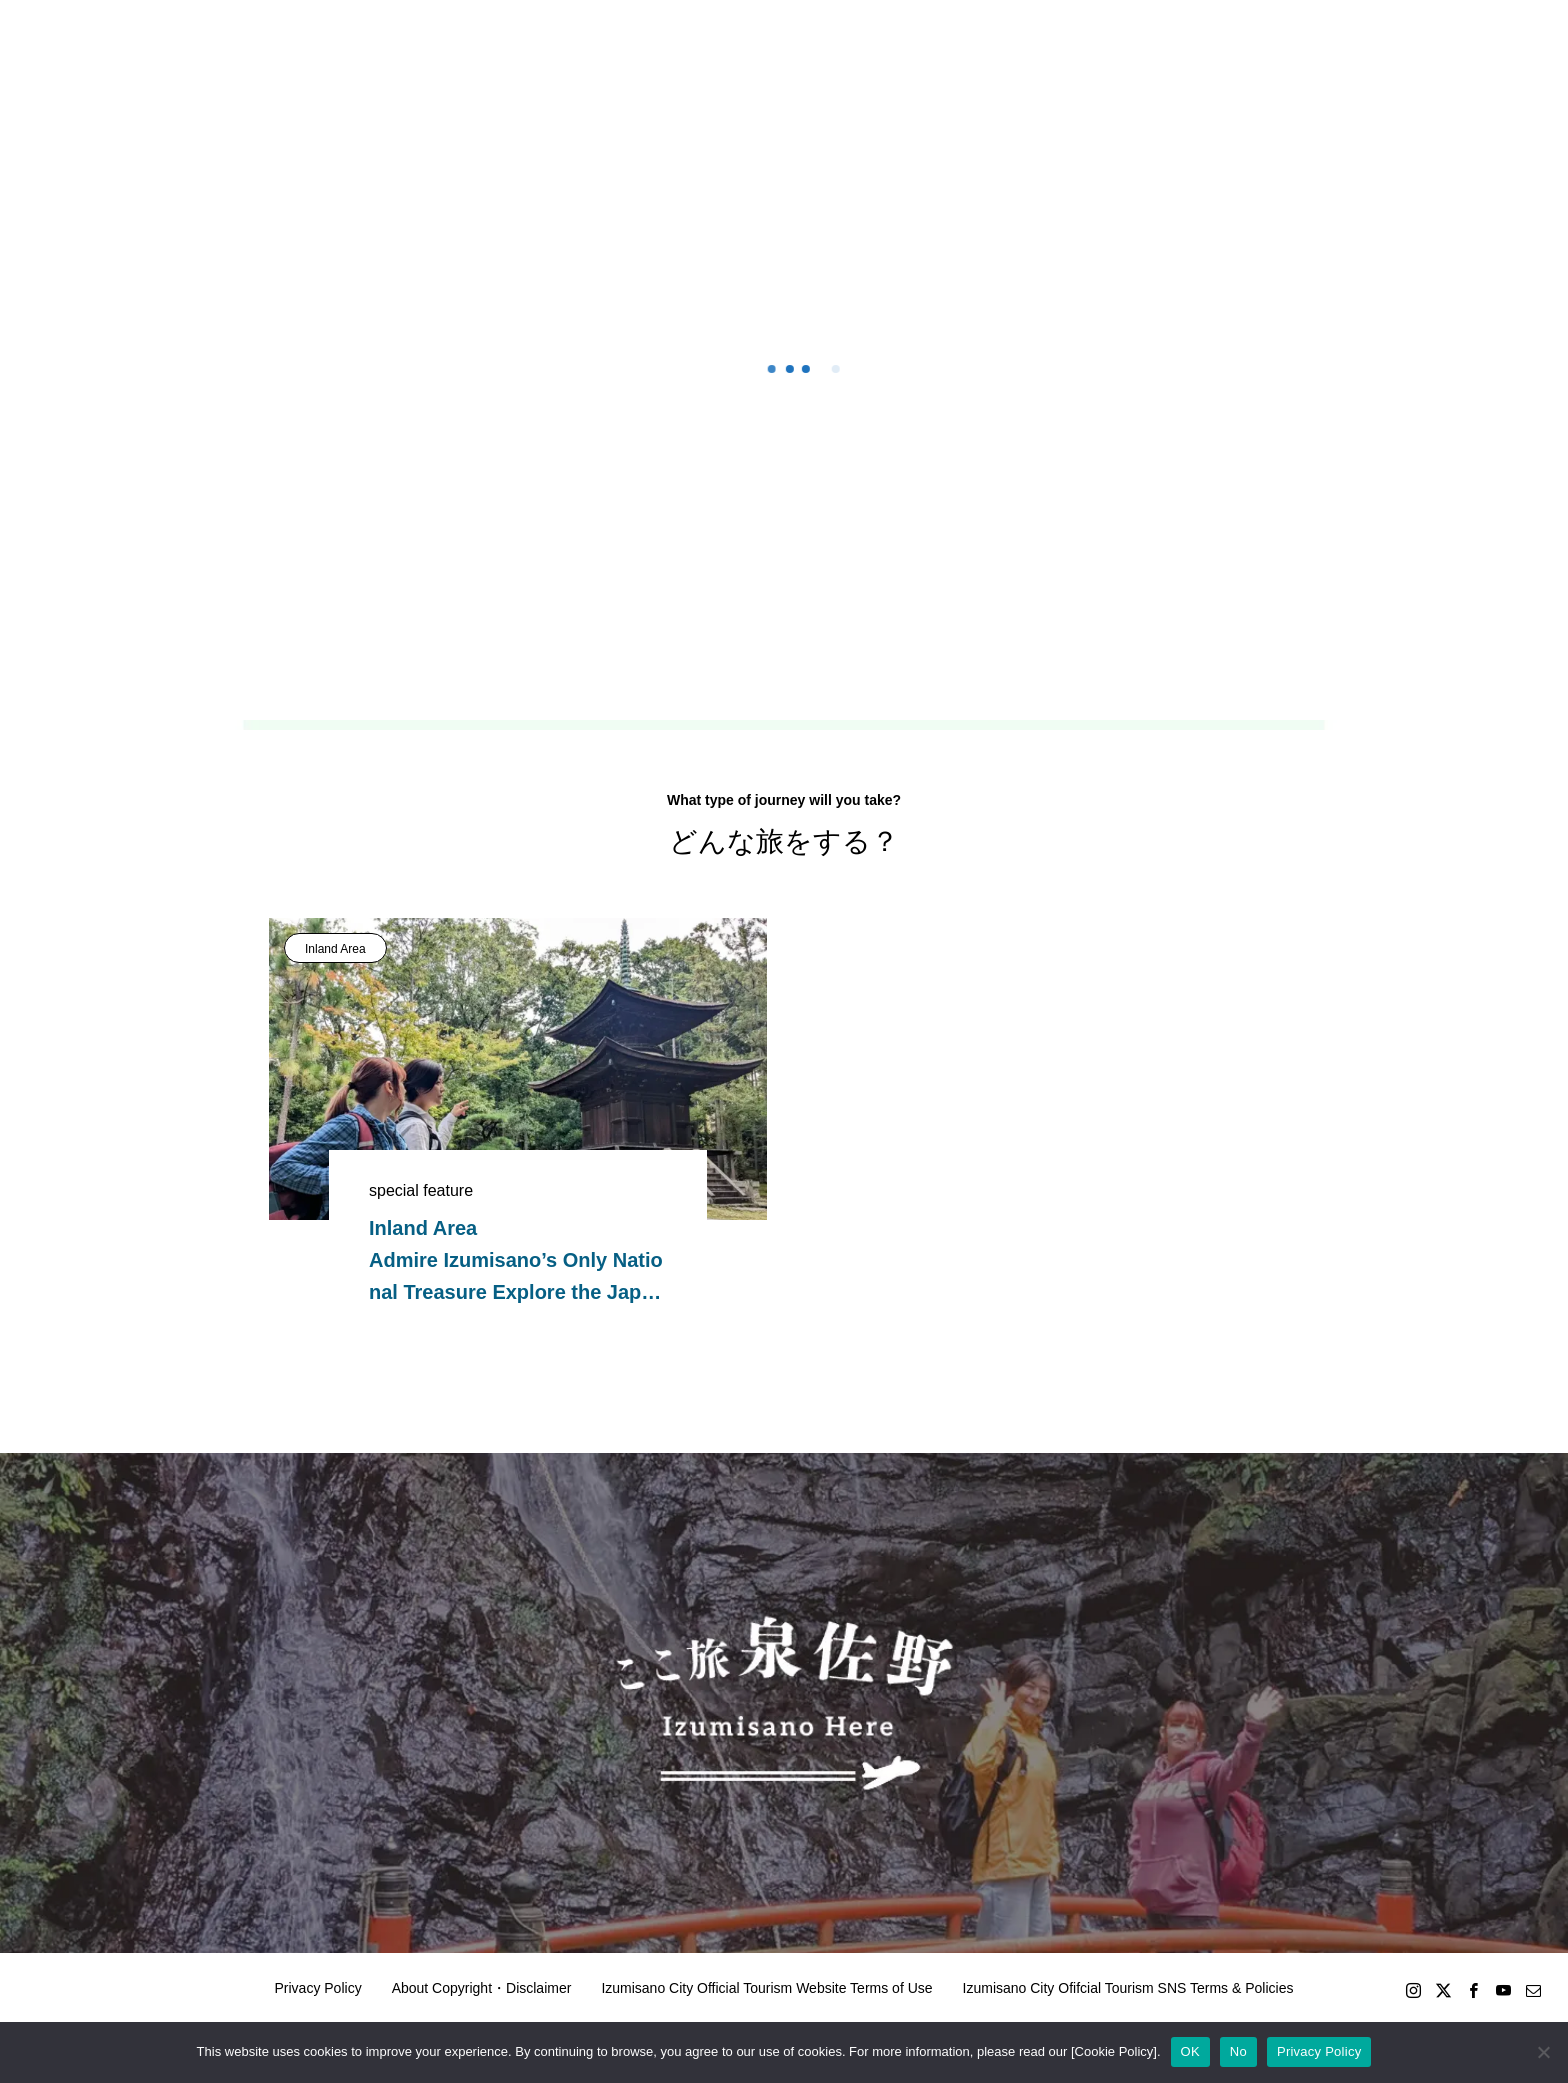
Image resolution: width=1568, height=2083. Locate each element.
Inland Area (335, 949)
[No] (1543, 2052)
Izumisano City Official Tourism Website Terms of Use (766, 1988)
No (1238, 2051)
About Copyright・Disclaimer (482, 1988)
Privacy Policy (318, 1988)
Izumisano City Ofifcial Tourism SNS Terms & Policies (1128, 1988)
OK (1190, 2051)
